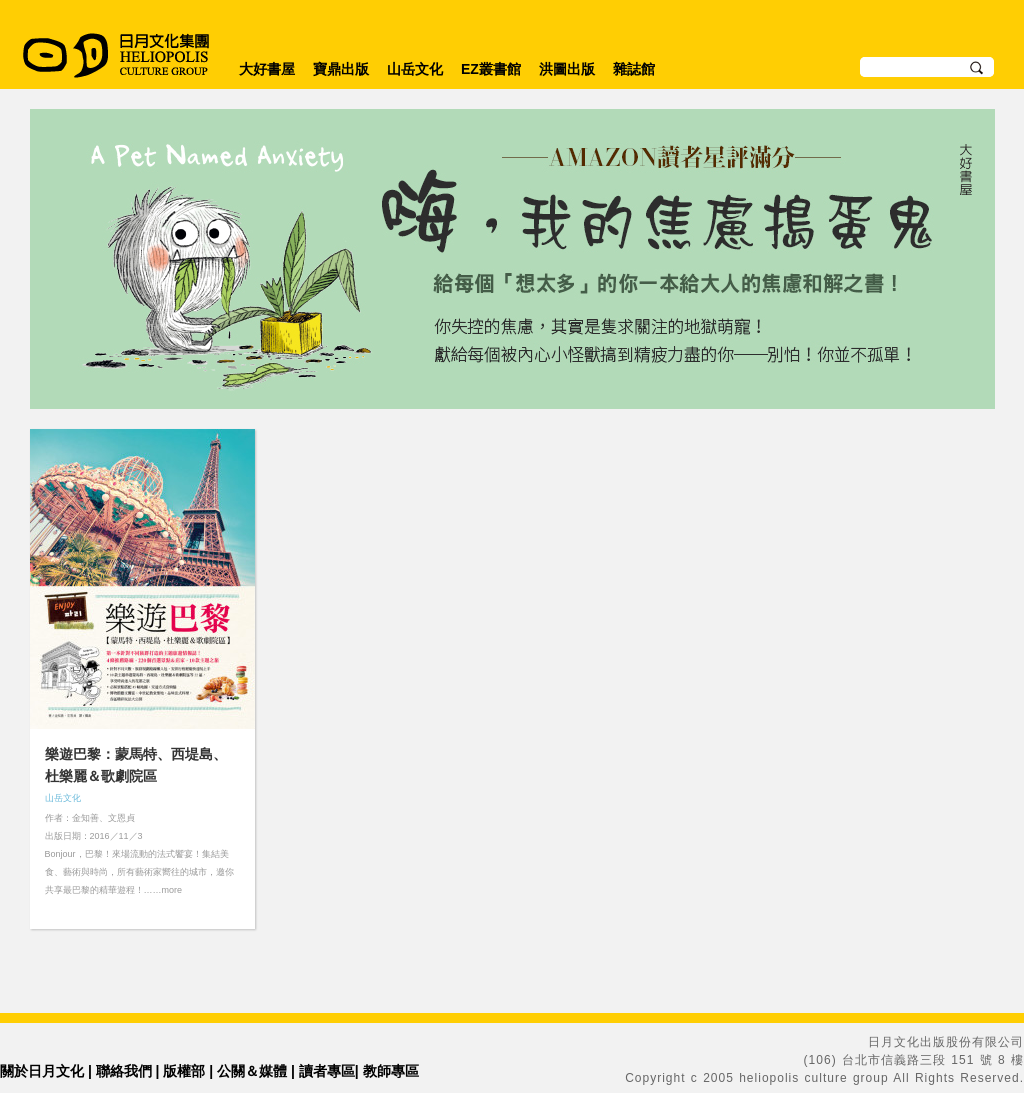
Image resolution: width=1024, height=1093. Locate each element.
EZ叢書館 (491, 69)
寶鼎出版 (341, 69)
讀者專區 (327, 1071)
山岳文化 (415, 69)
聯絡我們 (124, 1071)
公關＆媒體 (252, 1071)
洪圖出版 (567, 69)
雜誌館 (634, 69)
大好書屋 (267, 69)
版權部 (184, 1071)
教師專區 (391, 1071)
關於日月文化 (42, 1071)
